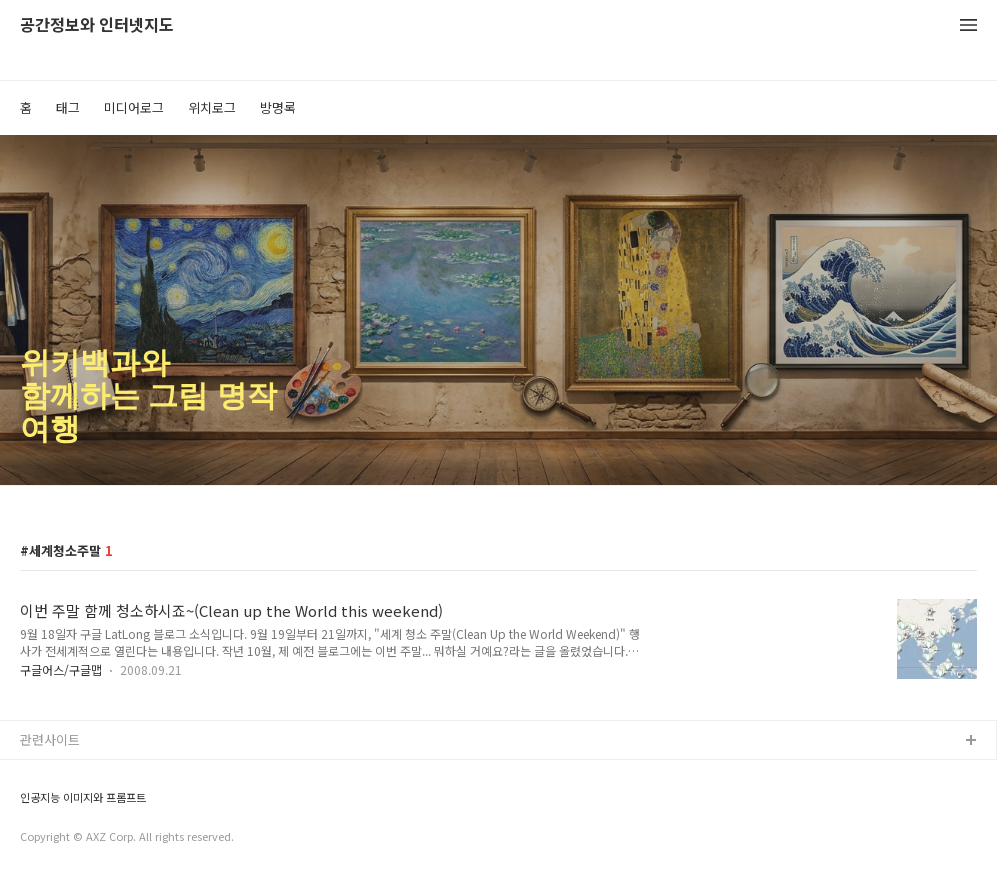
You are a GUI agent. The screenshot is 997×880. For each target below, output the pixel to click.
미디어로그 (134, 107)
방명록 (278, 107)
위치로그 (212, 107)
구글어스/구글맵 (61, 669)
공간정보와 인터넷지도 (97, 25)
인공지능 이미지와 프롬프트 (83, 797)
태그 (68, 107)
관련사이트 (50, 739)
